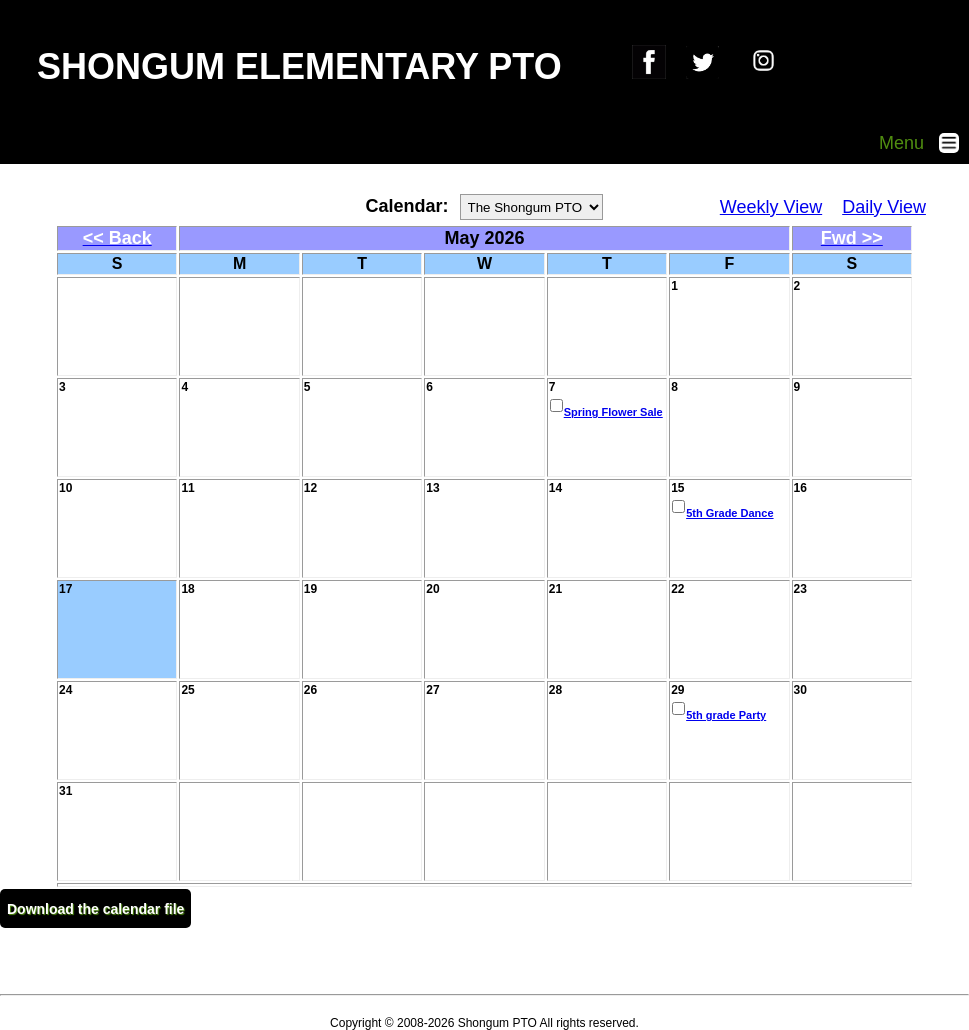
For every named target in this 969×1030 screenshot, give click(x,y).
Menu (924, 143)
